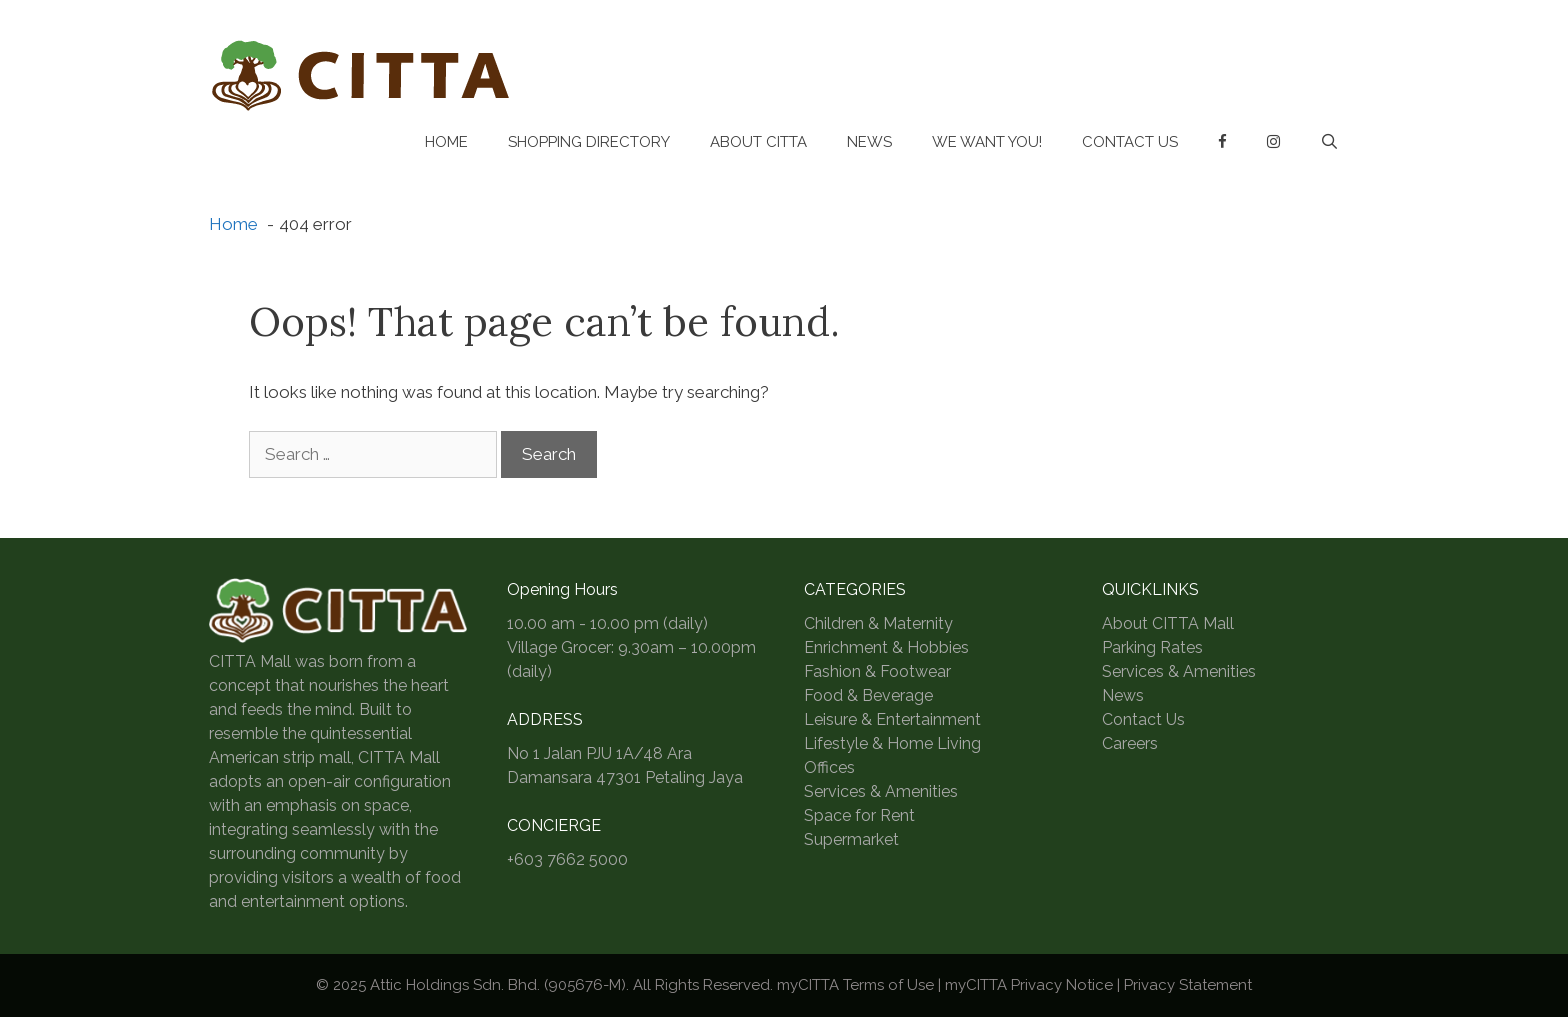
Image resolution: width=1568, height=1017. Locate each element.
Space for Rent (859, 815)
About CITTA (758, 142)
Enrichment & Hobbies (886, 647)
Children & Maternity (878, 623)
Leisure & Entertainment (892, 719)
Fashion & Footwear (877, 671)
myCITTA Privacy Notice (1029, 985)
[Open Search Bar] (1329, 142)
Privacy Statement (1188, 985)
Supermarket (851, 839)
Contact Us (1130, 142)
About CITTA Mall (1168, 623)
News (869, 142)
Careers (1130, 743)
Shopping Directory (589, 142)
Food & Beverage (868, 695)
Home (446, 142)
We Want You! (987, 142)
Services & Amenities (881, 791)
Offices (829, 767)
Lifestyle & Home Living (892, 743)
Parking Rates (1152, 647)
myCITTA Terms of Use (855, 985)
